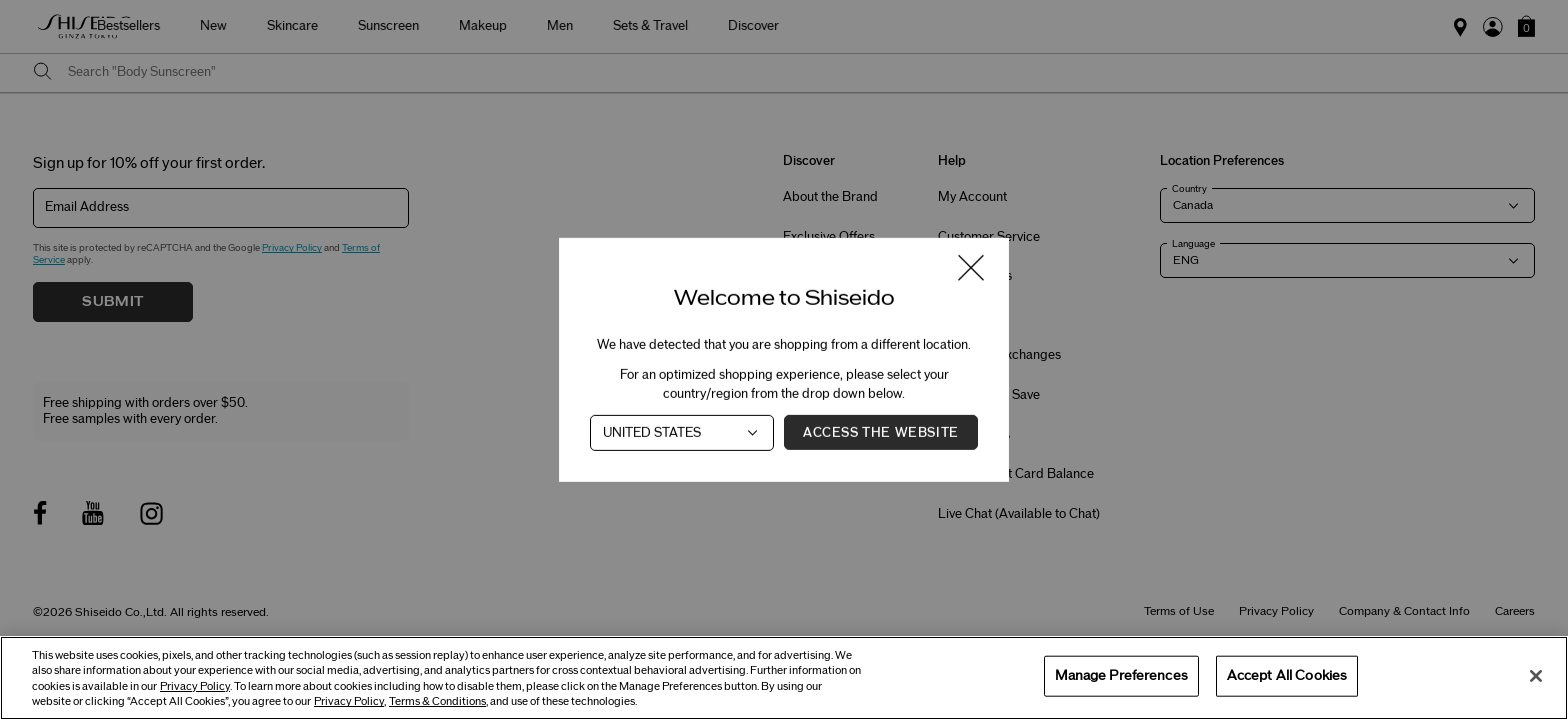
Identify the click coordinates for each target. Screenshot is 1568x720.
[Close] (1536, 676)
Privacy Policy (195, 686)
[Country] (682, 433)
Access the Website (881, 433)
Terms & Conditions (437, 701)
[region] (784, 678)
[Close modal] (971, 269)
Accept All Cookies (1287, 675)
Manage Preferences (1121, 675)
